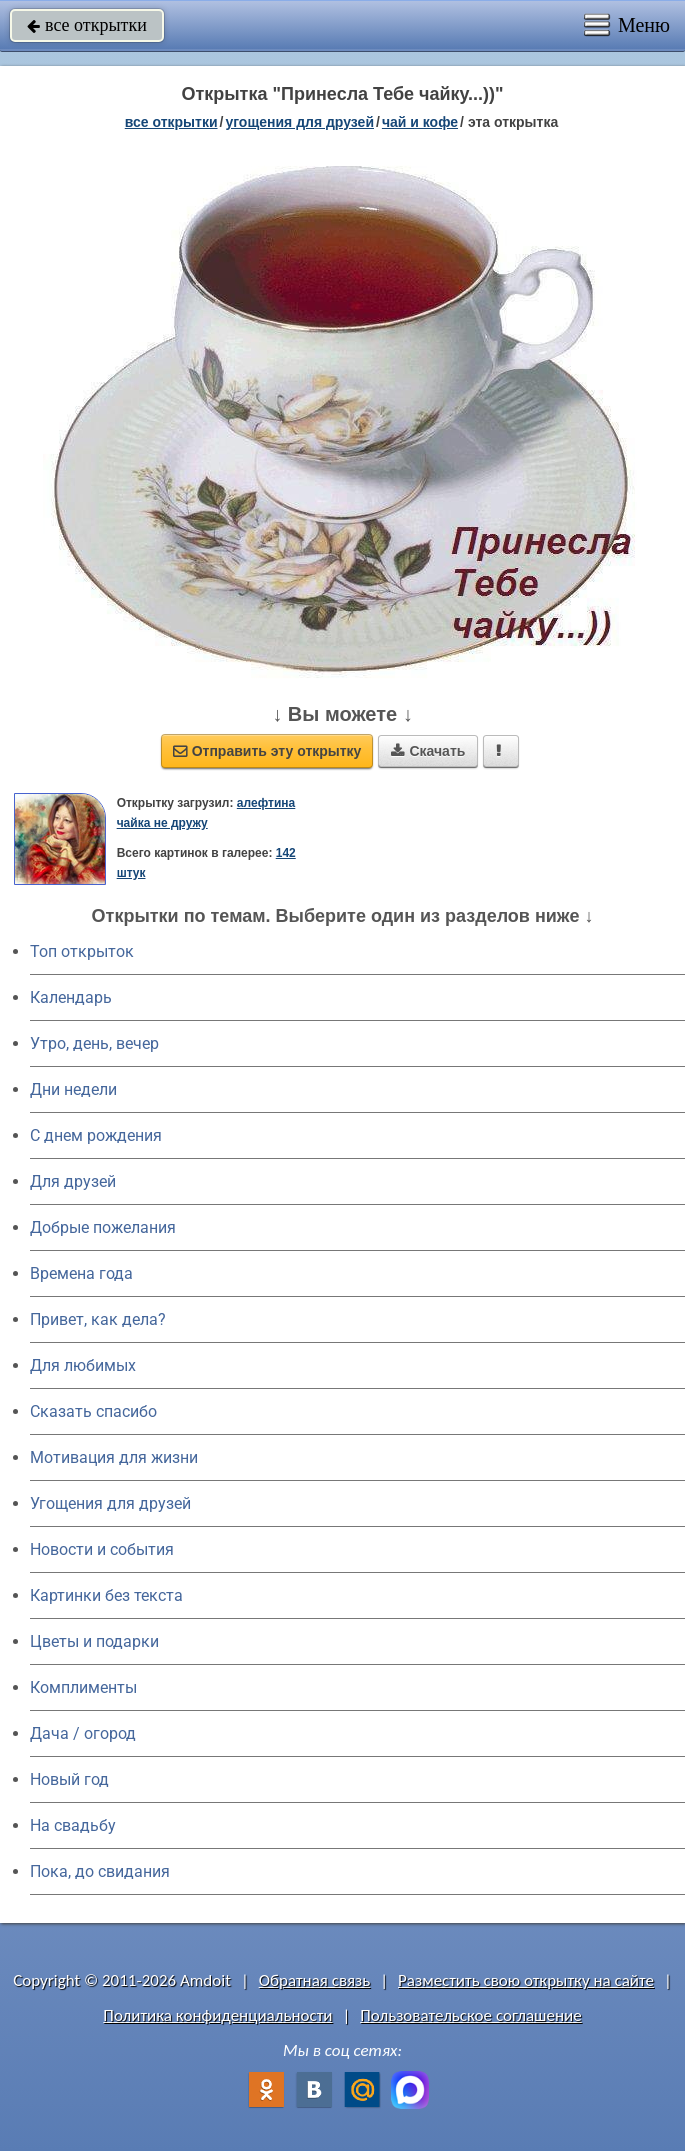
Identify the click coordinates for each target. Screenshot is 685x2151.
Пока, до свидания (100, 1871)
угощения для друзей (299, 122)
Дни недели (73, 1089)
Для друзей (73, 1181)
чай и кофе (420, 122)
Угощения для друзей (110, 1503)
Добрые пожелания (103, 1227)
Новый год (69, 1779)
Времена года (81, 1273)
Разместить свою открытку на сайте (526, 1980)
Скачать (428, 751)
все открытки (87, 25)
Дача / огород (83, 1733)
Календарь (71, 997)
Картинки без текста (106, 1595)
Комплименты (83, 1687)
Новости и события (102, 1549)
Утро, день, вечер (94, 1043)
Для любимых (83, 1365)
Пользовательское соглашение (470, 2015)
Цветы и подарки (94, 1641)
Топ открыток (82, 951)
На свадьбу (73, 1825)
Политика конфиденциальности (217, 2015)
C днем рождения (96, 1135)
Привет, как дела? (98, 1319)
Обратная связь (315, 1980)
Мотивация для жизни (114, 1457)
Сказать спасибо (93, 1411)
